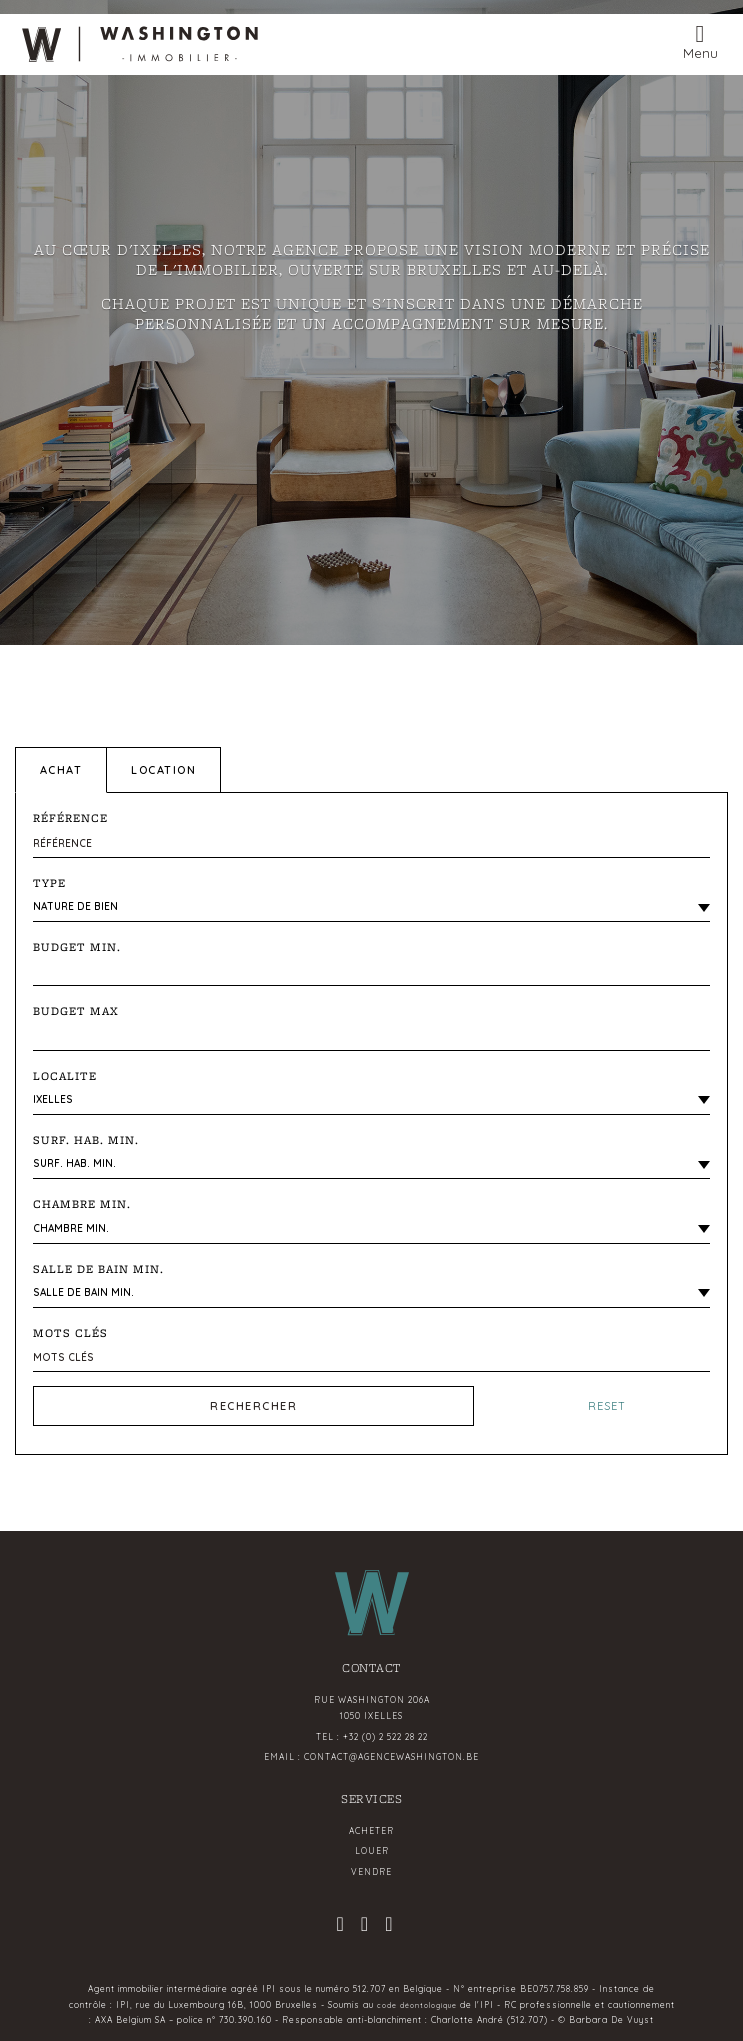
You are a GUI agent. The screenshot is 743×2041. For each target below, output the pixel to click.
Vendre (371, 1872)
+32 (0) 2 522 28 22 (385, 1737)
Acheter (371, 1831)
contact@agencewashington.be (391, 1757)
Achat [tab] (61, 770)
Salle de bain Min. (98, 1269)
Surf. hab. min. (86, 1140)
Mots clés (70, 1333)
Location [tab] (163, 770)
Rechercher (253, 1406)
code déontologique (417, 2005)
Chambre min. (82, 1204)
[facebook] (364, 1926)
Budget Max (76, 1011)
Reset (607, 1406)
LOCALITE (65, 1076)
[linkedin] (388, 1926)
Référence (70, 818)
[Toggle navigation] (700, 40)
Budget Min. (77, 947)
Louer (372, 1851)
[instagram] (340, 1926)
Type (49, 883)
